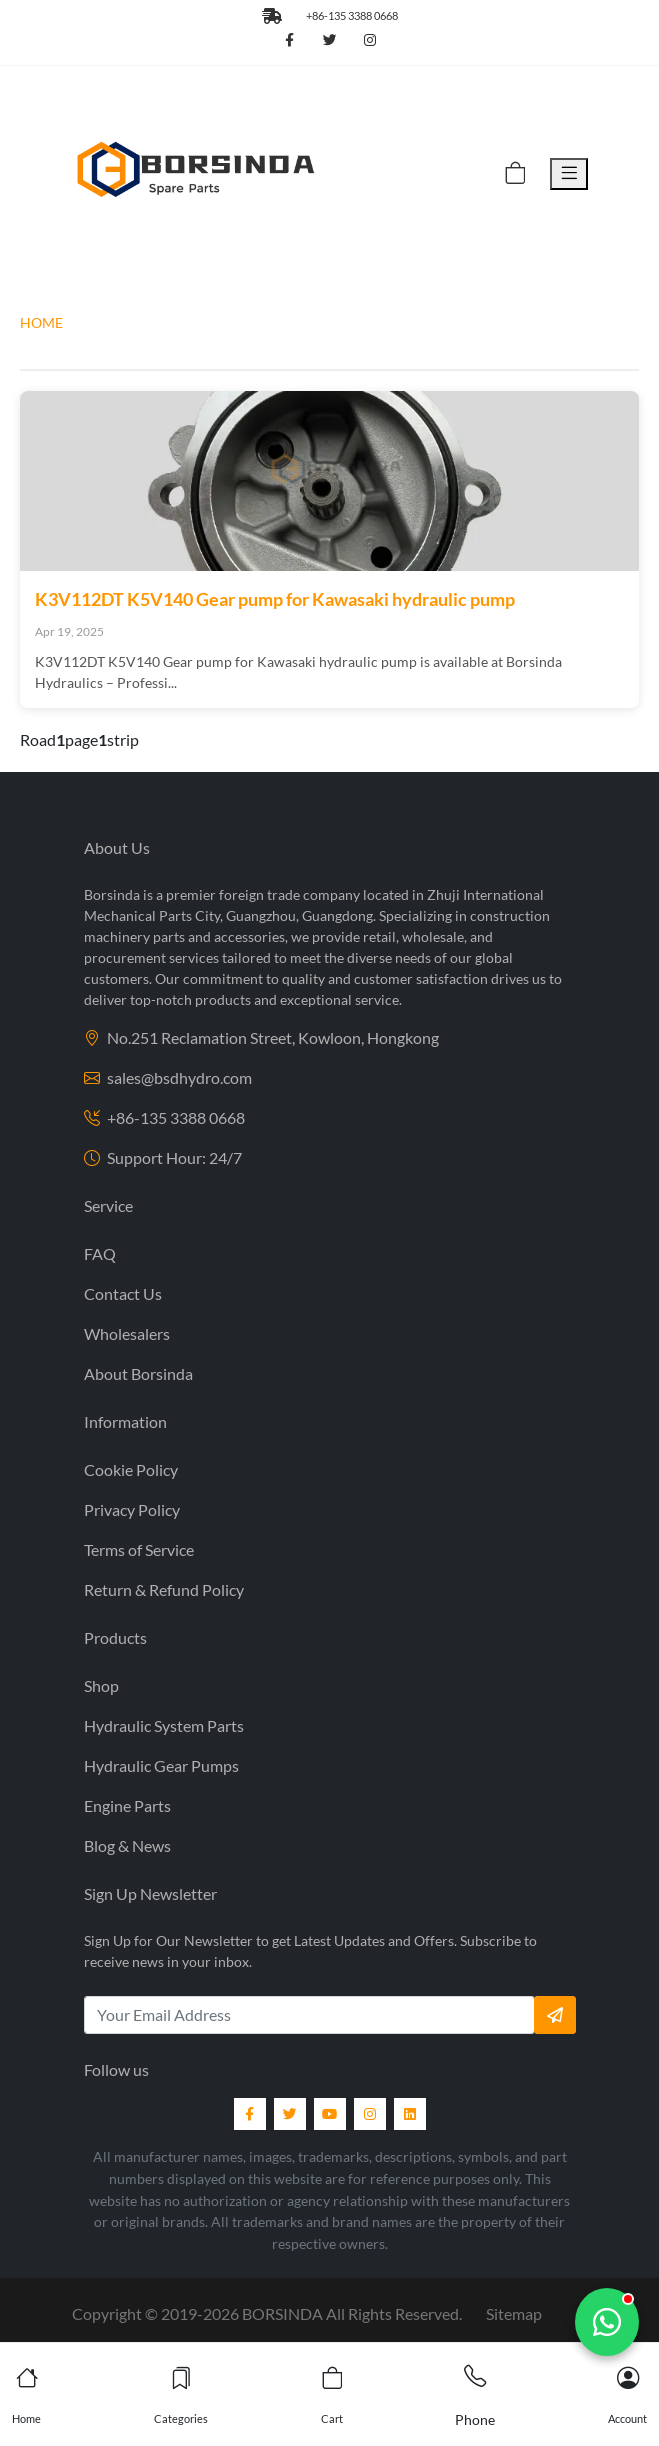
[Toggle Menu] (569, 174)
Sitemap (514, 2313)
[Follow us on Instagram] (370, 41)
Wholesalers (127, 1333)
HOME (41, 322)
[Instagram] (370, 2114)
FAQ (100, 1253)
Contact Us (123, 1293)
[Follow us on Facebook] (290, 41)
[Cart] (515, 174)
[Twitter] (290, 2114)
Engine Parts (127, 1805)
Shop (101, 1685)
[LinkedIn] (410, 2114)
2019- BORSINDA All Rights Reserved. (311, 2313)
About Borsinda (138, 1373)
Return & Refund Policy (164, 1589)
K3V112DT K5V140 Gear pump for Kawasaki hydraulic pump (275, 599)
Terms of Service (139, 1549)
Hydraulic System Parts (164, 1725)
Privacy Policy (132, 1509)
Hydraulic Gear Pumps (161, 1765)
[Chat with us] (607, 2322)
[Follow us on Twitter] (330, 41)
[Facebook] (250, 2114)
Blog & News (127, 1845)
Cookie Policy (131, 1469)
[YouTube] (330, 2114)
